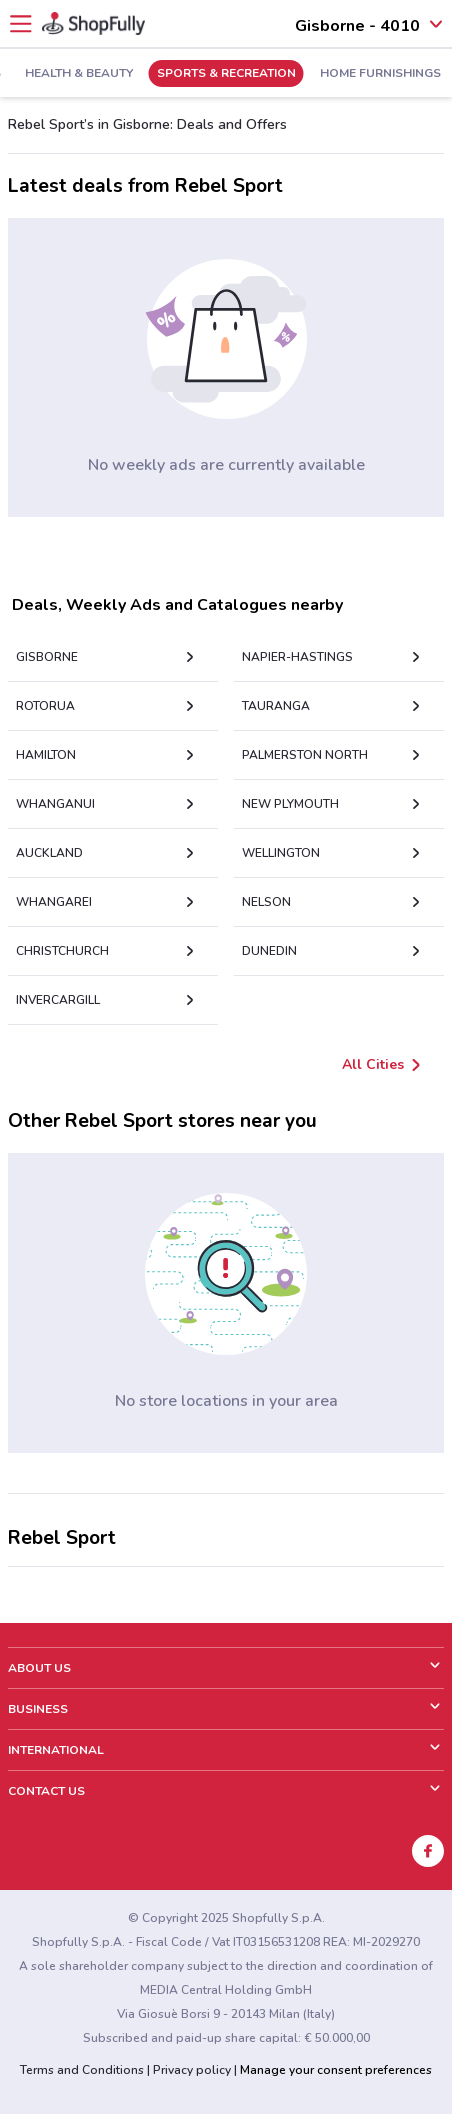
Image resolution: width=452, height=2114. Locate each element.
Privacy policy (192, 2070)
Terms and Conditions (82, 2070)
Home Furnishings (380, 74)
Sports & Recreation (226, 74)
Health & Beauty (79, 74)
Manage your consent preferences (336, 2070)
